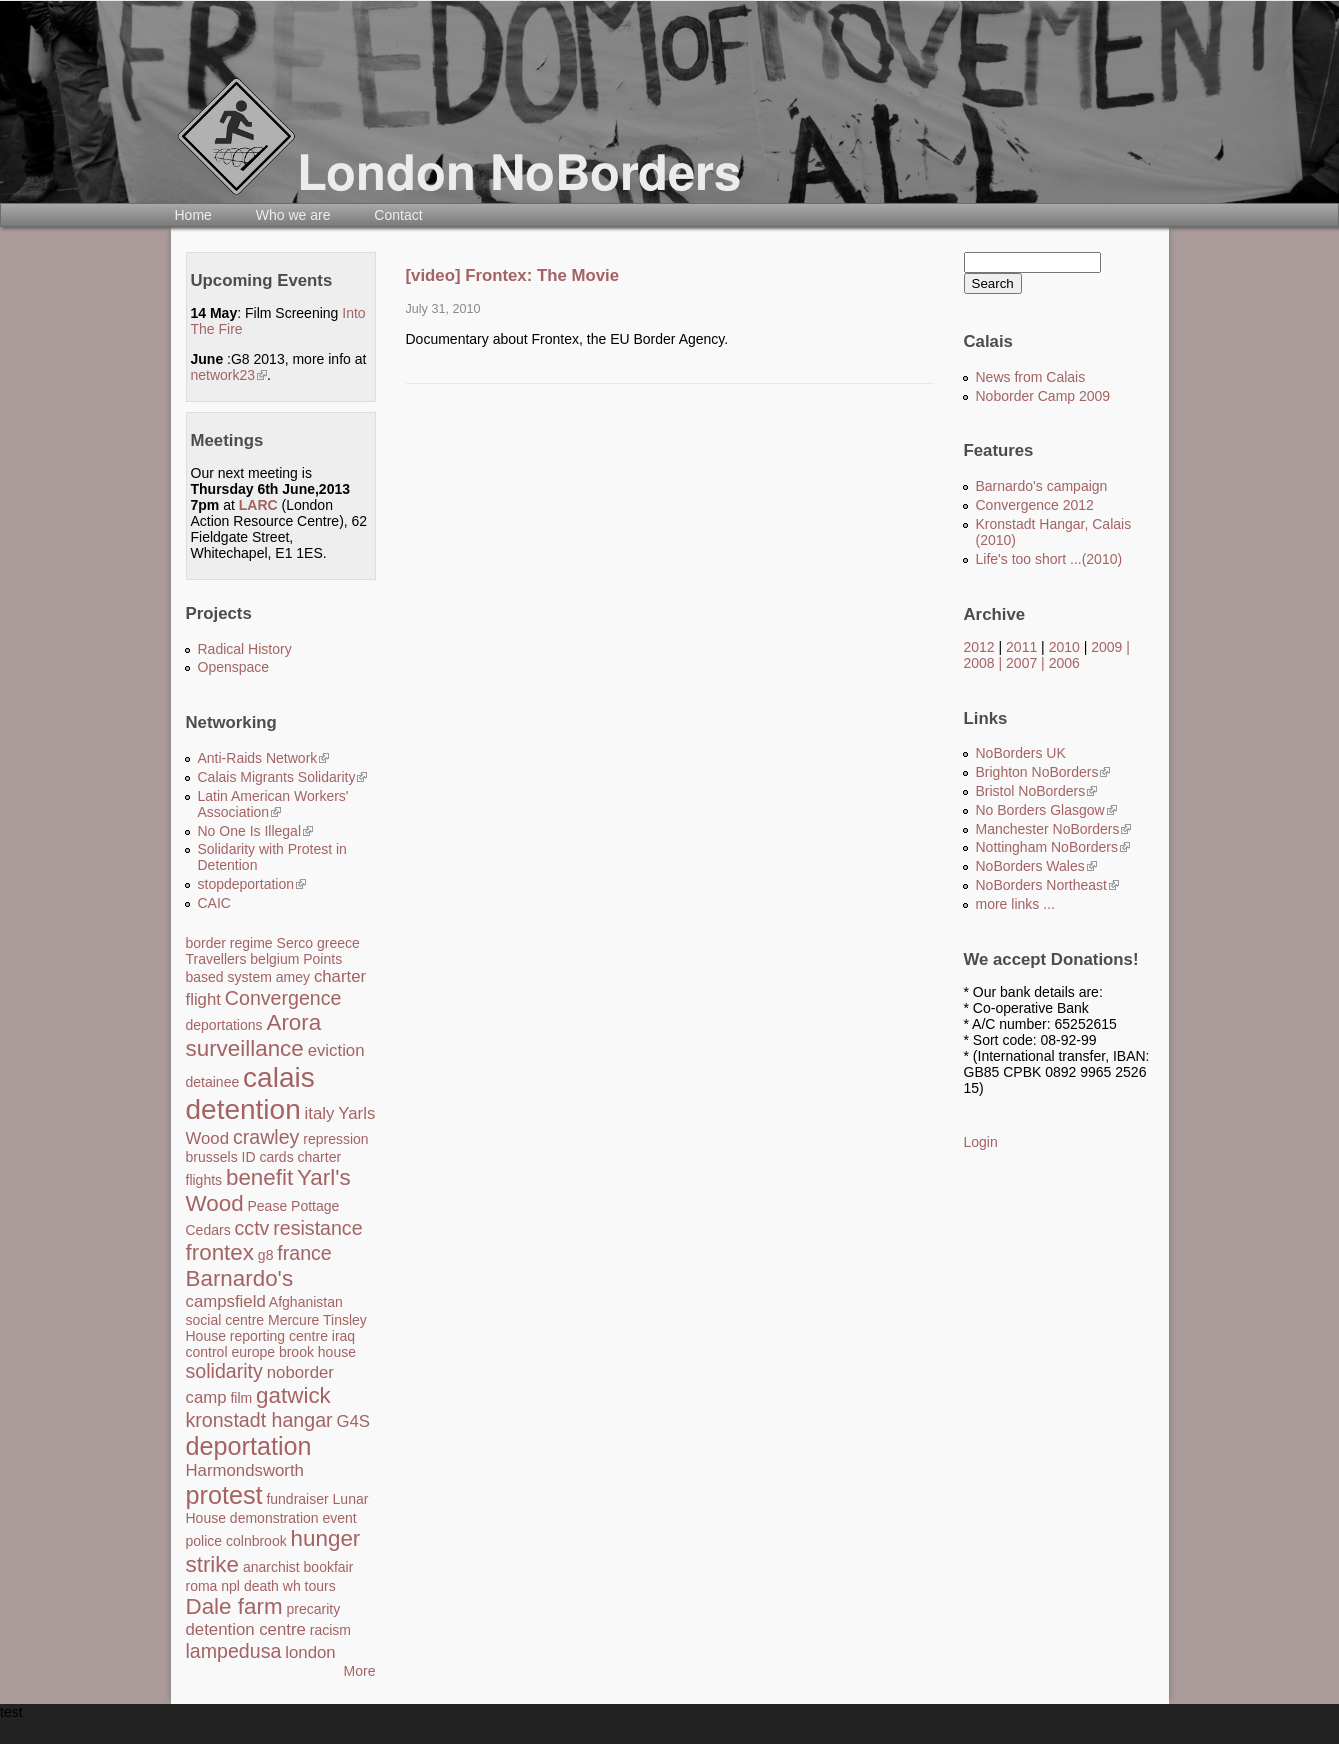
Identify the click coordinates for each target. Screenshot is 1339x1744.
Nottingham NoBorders (1053, 847)
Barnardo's (240, 1278)
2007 (1021, 663)
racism (330, 1630)
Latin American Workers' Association (273, 804)
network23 (229, 375)
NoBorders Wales (1036, 866)
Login (981, 1142)
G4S (353, 1421)
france (304, 1253)
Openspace (234, 667)
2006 (1064, 663)
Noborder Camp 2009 (1043, 396)
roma (202, 1586)
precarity (313, 1609)
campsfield (226, 1301)
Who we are (293, 215)
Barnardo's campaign (1042, 486)
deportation (249, 1446)
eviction (336, 1050)
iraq (343, 1336)
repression (335, 1139)
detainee (213, 1082)
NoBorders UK (1021, 753)
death (261, 1586)
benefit (259, 1177)
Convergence (283, 998)
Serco (295, 943)
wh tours (309, 1586)
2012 (979, 647)
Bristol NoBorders (1037, 791)
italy (320, 1113)
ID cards (268, 1157)
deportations (224, 1025)
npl (230, 1586)
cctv (252, 1228)
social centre (225, 1320)
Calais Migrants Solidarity (283, 777)
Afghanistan (306, 1302)
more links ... (1015, 904)
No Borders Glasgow (1046, 810)
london (310, 1652)
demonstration (274, 1518)
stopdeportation (252, 884)
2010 (1064, 647)
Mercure (293, 1320)
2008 (979, 663)
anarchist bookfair (298, 1567)
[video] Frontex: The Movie (513, 275)
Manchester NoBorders (1054, 829)
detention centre (246, 1629)
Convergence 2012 (1035, 505)
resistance (317, 1228)
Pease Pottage (293, 1206)
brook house (317, 1352)
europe (253, 1352)
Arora (293, 1022)
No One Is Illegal (256, 831)
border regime (229, 943)
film (241, 1398)
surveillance (245, 1048)
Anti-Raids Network (264, 758)
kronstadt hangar (259, 1420)
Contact (398, 215)
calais (279, 1077)
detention (243, 1109)
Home (193, 215)
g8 (266, 1255)
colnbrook (256, 1541)
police (204, 1541)
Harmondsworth (245, 1470)
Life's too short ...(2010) (1049, 559)
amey (293, 977)
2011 (1021, 647)
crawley (266, 1137)
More (360, 1671)
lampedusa (234, 1651)
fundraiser (297, 1499)
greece (338, 943)
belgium (274, 959)
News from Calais (1031, 377)
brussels (212, 1157)
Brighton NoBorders (1043, 772)
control (207, 1352)
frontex (220, 1252)
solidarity (224, 1371)
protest (224, 1495)
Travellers (216, 959)
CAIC (214, 903)
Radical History (245, 649)
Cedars (208, 1230)
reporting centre (279, 1336)
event (339, 1518)
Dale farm (234, 1606)
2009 (1106, 647)
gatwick (293, 1395)
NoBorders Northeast (1048, 885)
